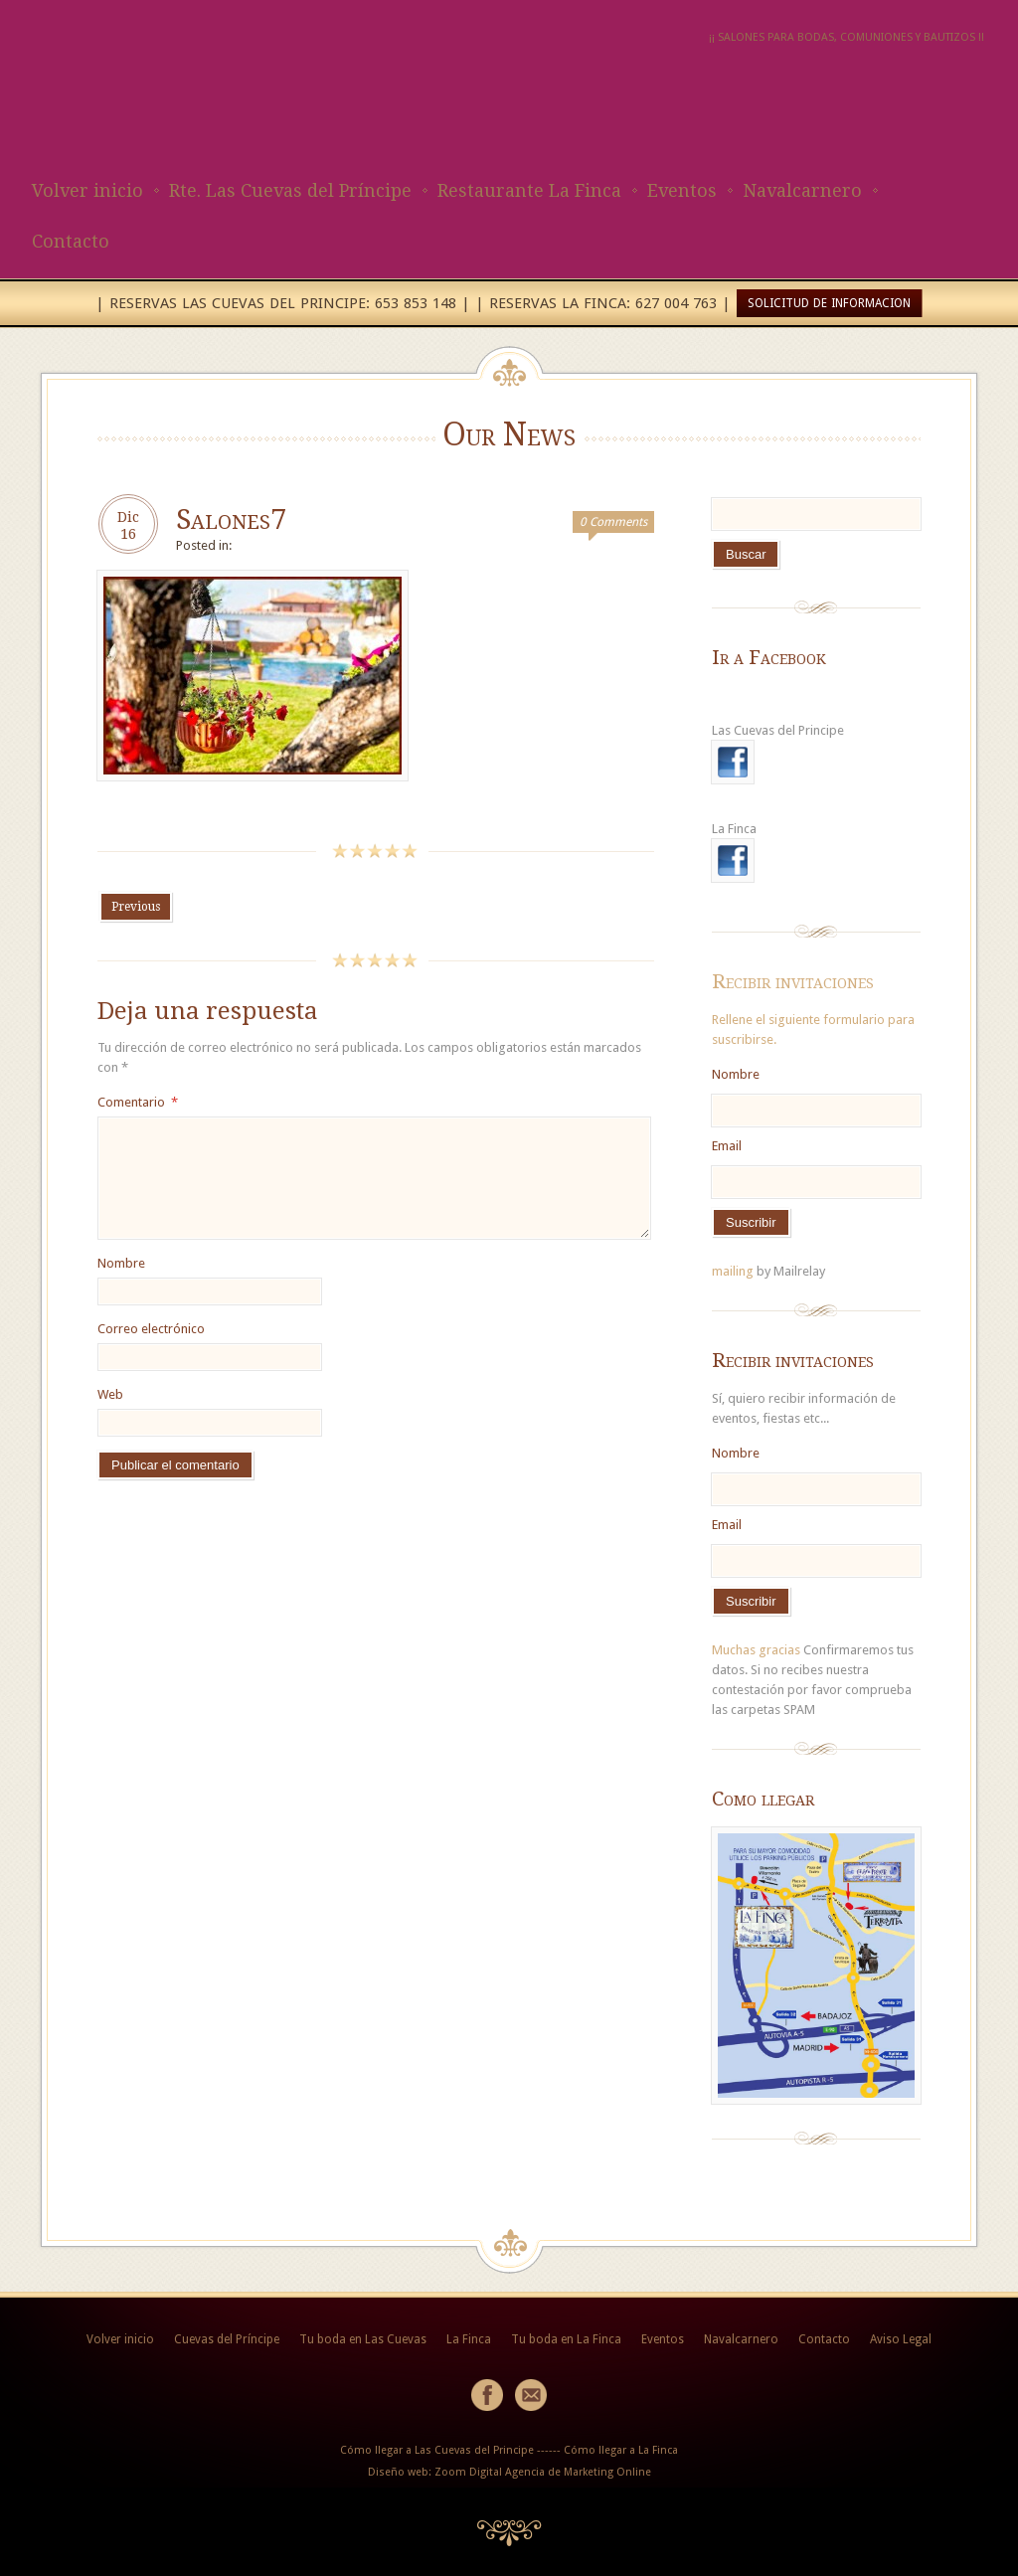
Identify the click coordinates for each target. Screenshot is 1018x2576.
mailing (733, 1271)
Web (110, 1394)
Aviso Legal (901, 2339)
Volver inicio (87, 190)
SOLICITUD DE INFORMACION (829, 303)
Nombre (121, 1263)
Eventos (682, 190)
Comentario (137, 1102)
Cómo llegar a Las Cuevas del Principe (437, 2450)
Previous (135, 907)
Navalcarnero (802, 190)
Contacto (70, 241)
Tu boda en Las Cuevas (362, 2339)
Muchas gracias (756, 1649)
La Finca (468, 2339)
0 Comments (613, 522)
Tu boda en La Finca (566, 2339)
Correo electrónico (151, 1328)
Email (727, 1145)
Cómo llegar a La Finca (621, 2450)
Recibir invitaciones (793, 981)
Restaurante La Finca (529, 190)
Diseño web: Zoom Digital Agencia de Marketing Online (509, 2472)
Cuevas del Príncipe (226, 2339)
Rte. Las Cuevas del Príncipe (290, 190)
